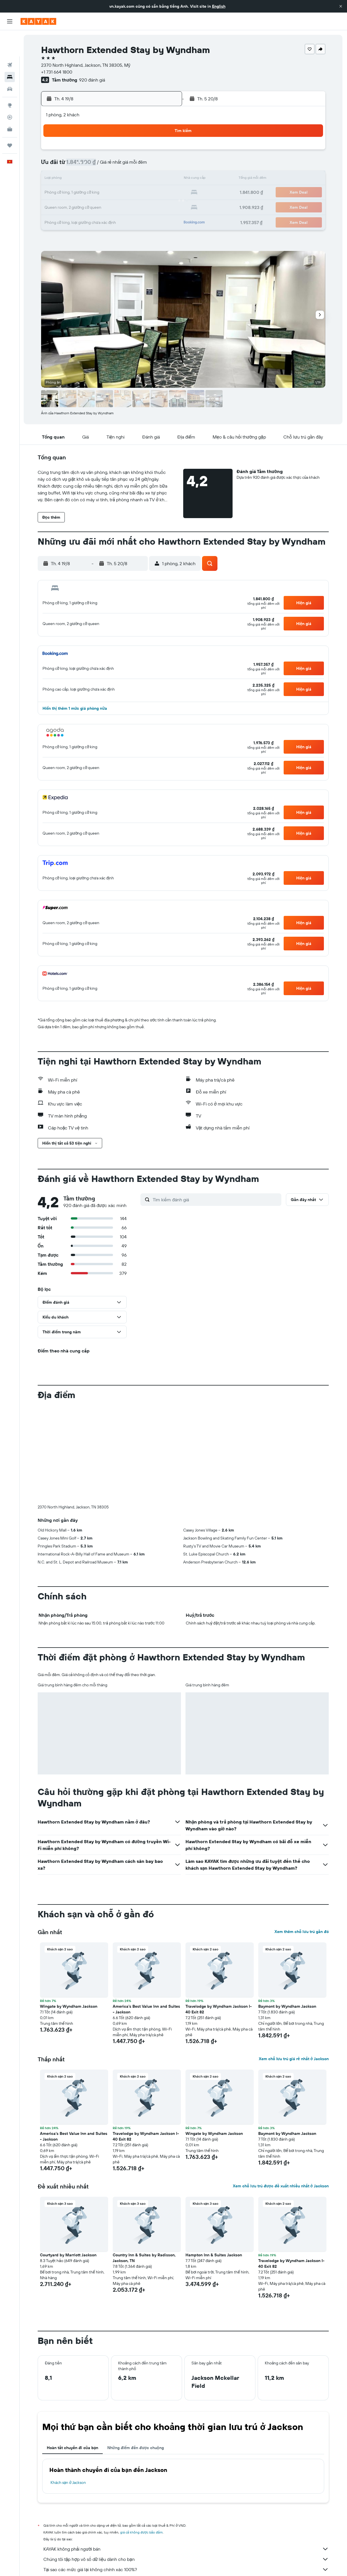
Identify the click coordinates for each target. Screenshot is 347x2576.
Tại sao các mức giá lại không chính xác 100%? (186, 2569)
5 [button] (109, 165)
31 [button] (82, 220)
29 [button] (150, 206)
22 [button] (150, 193)
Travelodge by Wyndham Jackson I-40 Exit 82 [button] (219, 2009)
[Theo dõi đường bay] (9, 91)
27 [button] (123, 206)
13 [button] (123, 179)
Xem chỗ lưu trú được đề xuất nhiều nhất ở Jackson (281, 2185)
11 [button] (95, 179)
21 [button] (137, 193)
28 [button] (136, 206)
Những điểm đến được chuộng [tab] (136, 2447)
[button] (340, 6)
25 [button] (95, 206)
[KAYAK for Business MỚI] (9, 103)
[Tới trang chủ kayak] (38, 21)
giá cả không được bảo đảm (141, 2532)
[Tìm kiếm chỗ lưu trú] (9, 50)
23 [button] (164, 193)
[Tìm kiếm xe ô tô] (9, 62)
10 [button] (82, 179)
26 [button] (109, 206)
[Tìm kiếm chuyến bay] (9, 38)
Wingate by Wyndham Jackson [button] (69, 2006)
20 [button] (123, 193)
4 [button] (95, 165)
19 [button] (109, 193)
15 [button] (150, 179)
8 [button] (150, 165)
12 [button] (109, 179)
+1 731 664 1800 (56, 72)
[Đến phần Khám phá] (9, 79)
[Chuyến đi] (9, 119)
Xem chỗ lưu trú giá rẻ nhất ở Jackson (294, 2058)
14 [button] (137, 179)
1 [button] (150, 152)
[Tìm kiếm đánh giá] (215, 1200)
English (218, 6)
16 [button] (164, 179)
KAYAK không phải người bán (186, 2548)
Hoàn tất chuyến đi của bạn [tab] (72, 2447)
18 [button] (96, 193)
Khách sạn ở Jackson (68, 2482)
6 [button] (123, 165)
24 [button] (81, 206)
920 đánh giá (92, 80)
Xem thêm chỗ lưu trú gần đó (302, 1931)
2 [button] (164, 152)
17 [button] (82, 193)
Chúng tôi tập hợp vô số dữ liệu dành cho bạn (186, 2559)
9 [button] (164, 165)
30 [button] (164, 206)
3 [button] (82, 165)
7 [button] (137, 165)
